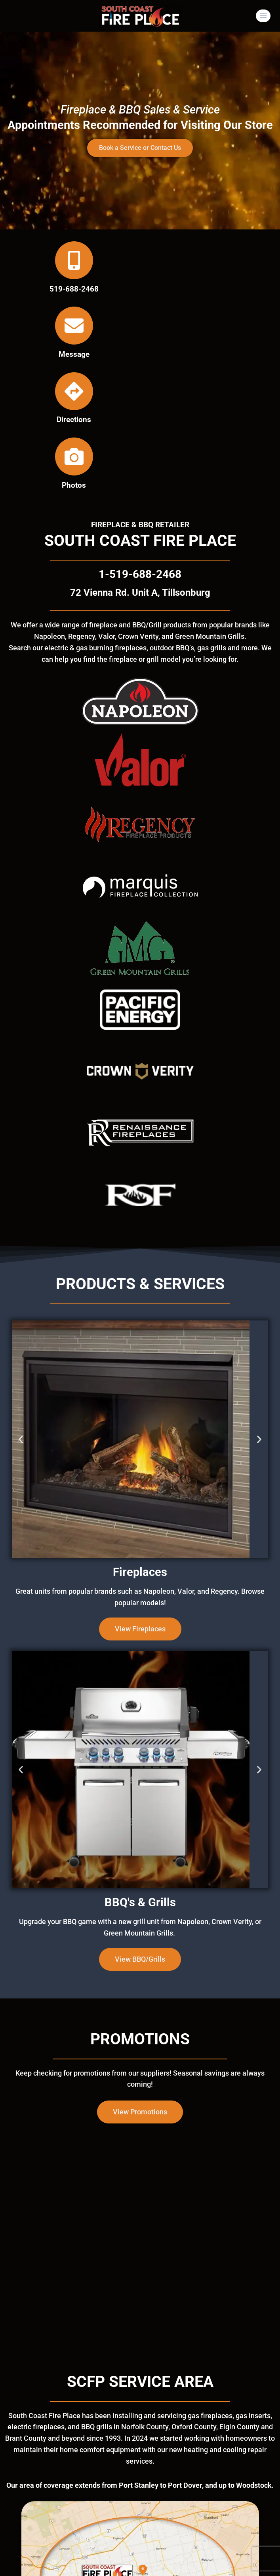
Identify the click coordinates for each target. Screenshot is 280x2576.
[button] (21, 1439)
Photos (74, 485)
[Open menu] (263, 15)
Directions (74, 419)
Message (74, 354)
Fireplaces (140, 1572)
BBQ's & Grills (140, 1902)
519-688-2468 (74, 289)
